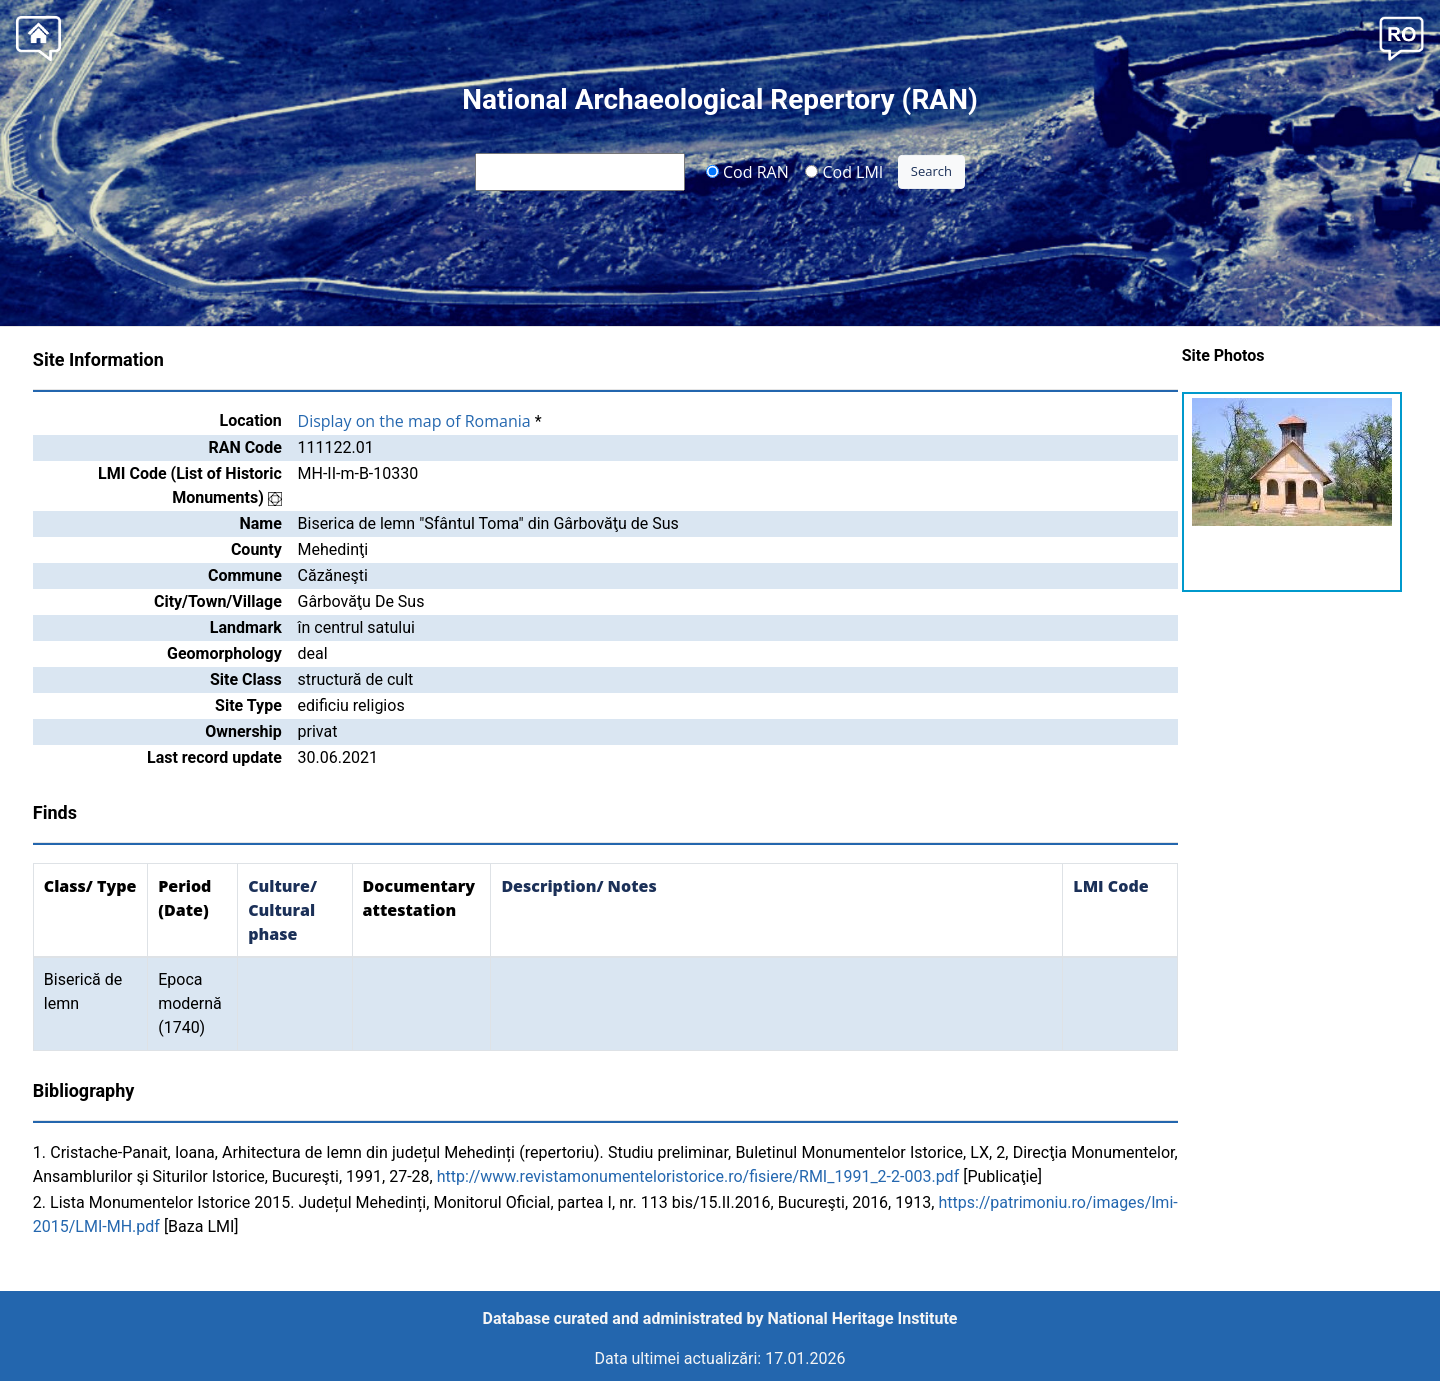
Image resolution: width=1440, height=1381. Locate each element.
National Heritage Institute (863, 1318)
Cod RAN (747, 171)
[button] (1401, 36)
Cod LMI (844, 171)
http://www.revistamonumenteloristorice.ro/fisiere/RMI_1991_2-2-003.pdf (698, 1176)
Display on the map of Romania (414, 421)
